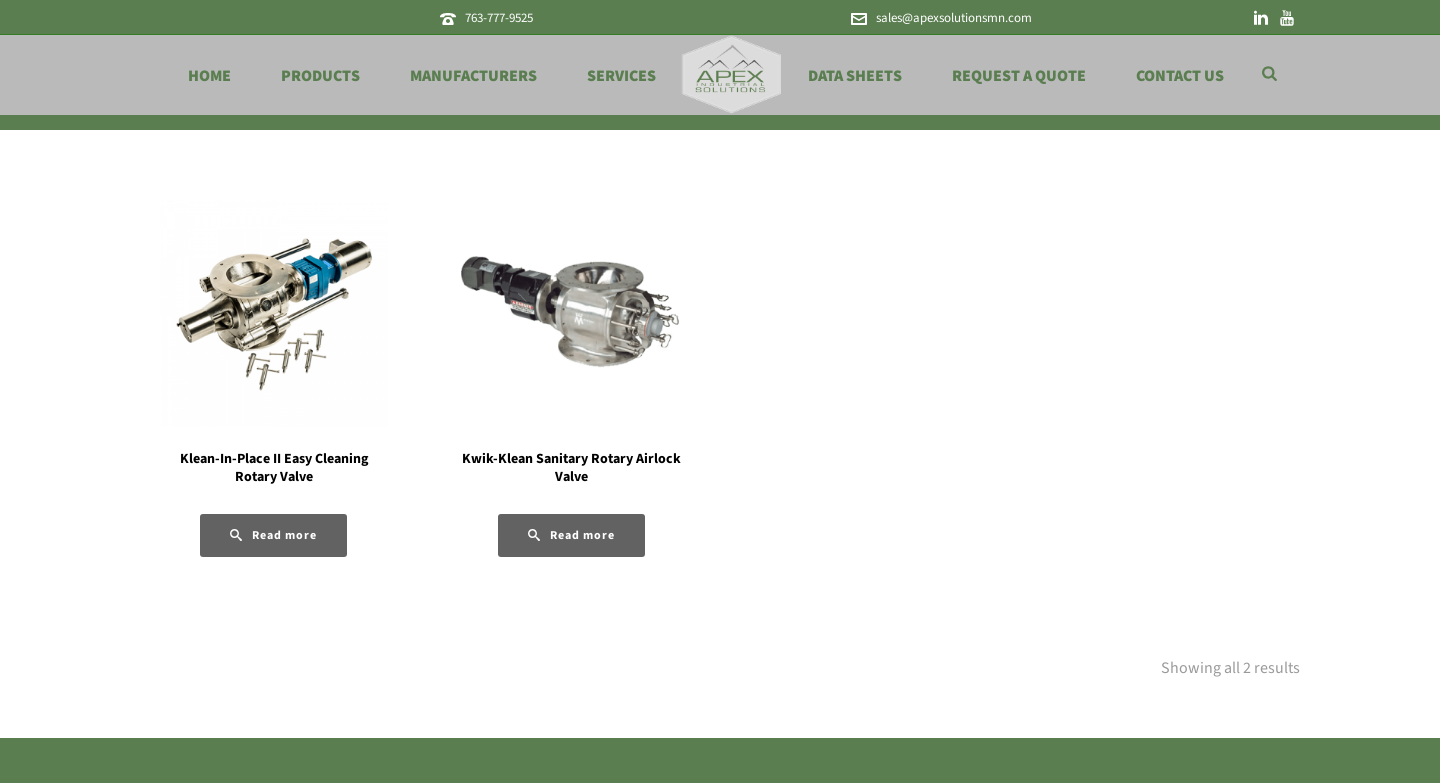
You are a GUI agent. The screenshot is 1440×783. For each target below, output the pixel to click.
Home (209, 76)
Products (320, 76)
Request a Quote (1019, 76)
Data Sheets (855, 76)
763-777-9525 (499, 18)
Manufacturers (473, 76)
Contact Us (1180, 76)
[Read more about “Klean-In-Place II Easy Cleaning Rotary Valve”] (273, 535)
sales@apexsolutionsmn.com (954, 18)
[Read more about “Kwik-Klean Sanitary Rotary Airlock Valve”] (571, 535)
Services (621, 76)
